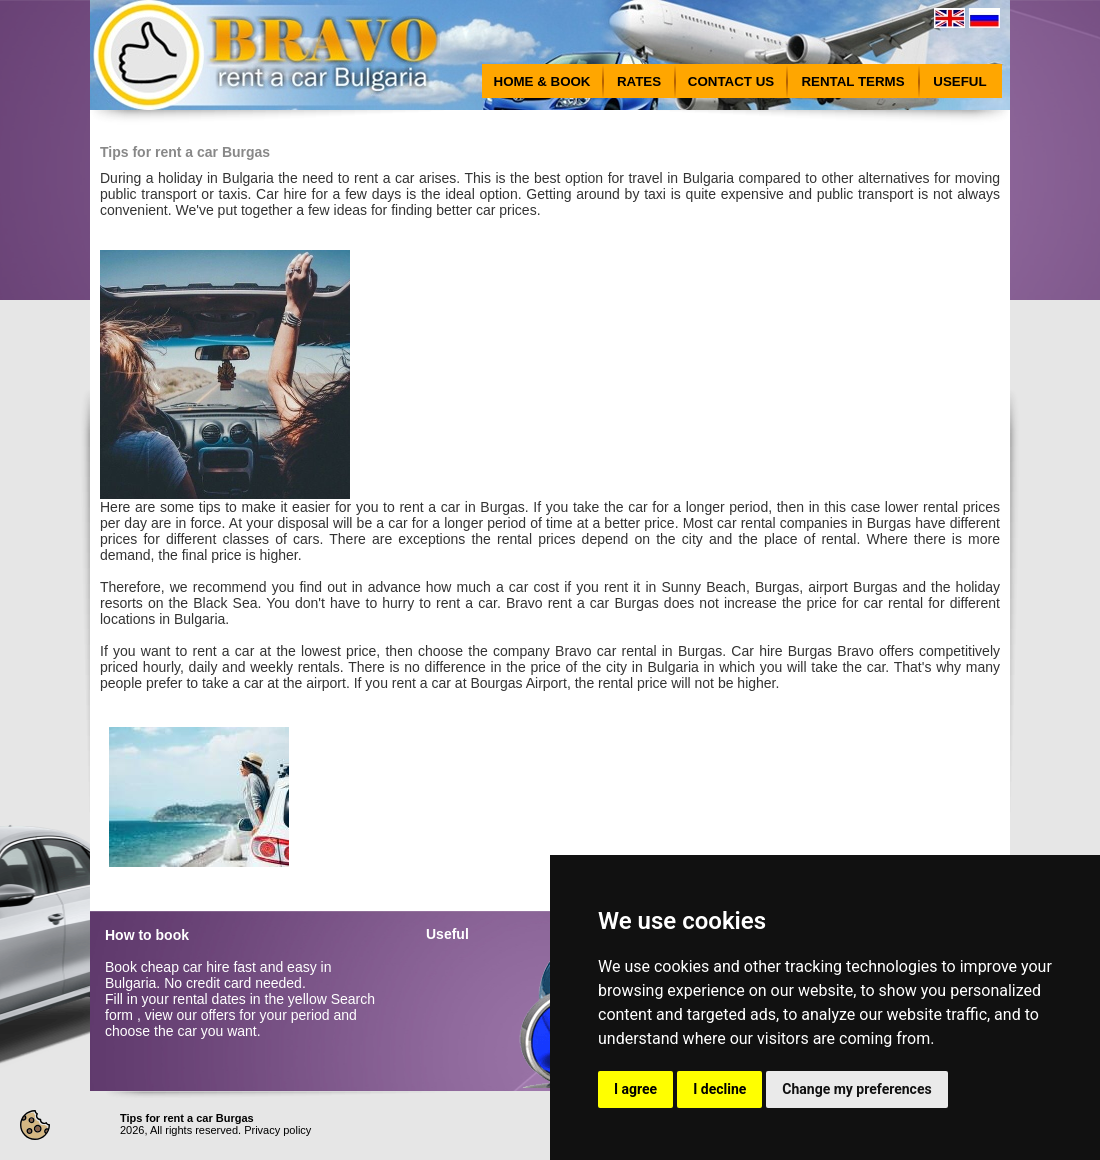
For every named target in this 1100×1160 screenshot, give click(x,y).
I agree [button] (635, 1089)
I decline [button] (719, 1089)
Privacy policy (277, 1130)
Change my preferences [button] (856, 1089)
